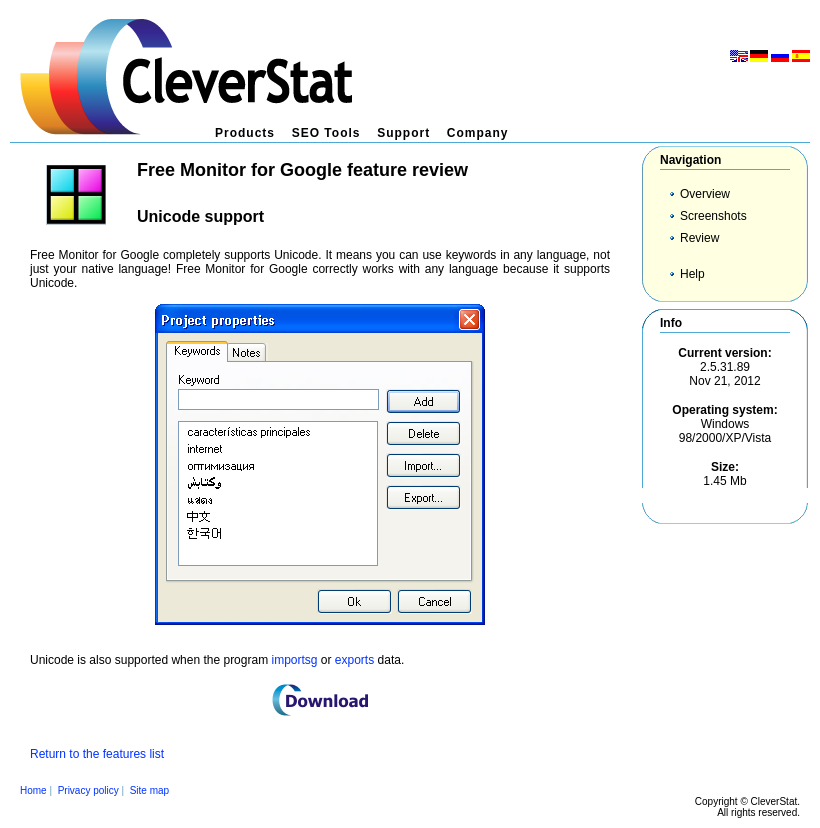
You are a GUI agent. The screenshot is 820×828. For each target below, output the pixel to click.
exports (354, 660)
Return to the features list (97, 754)
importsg (294, 660)
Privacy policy (88, 790)
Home (33, 790)
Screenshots (713, 216)
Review (699, 238)
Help (692, 274)
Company (478, 133)
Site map (149, 790)
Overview (705, 194)
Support (403, 133)
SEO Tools (326, 133)
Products (245, 133)
